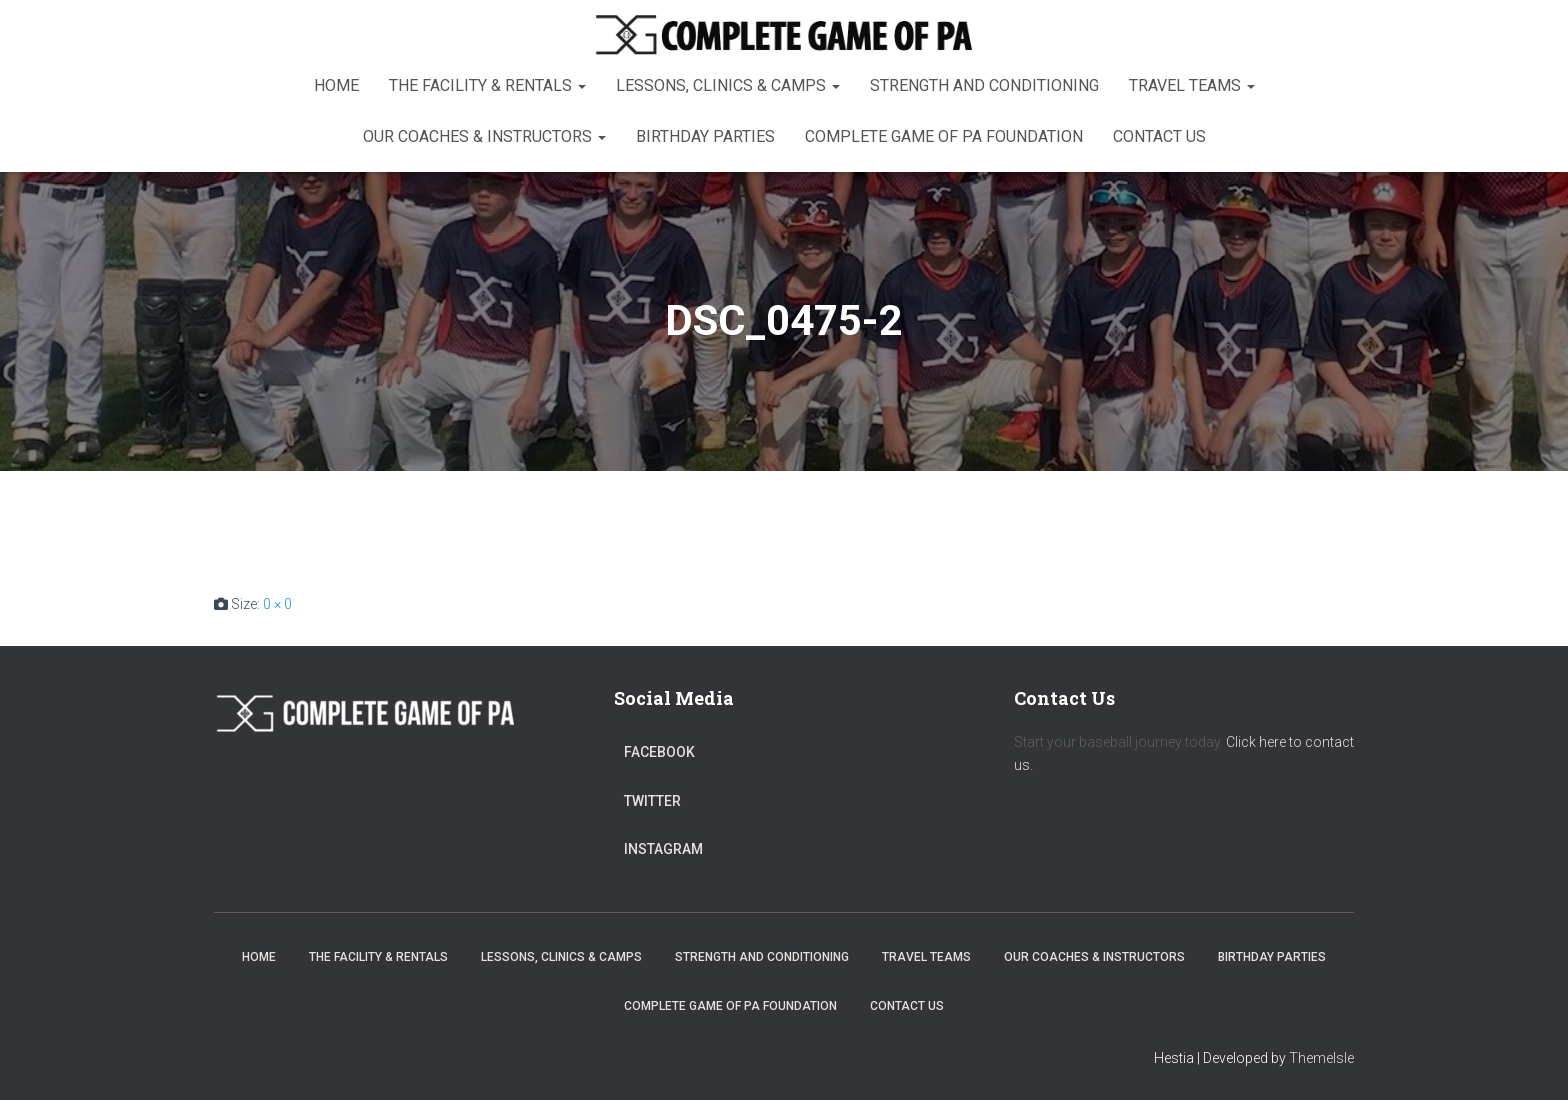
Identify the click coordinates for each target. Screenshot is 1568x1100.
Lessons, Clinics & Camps (728, 85)
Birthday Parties (705, 136)
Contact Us (1159, 136)
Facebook (659, 752)
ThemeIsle (1321, 1058)
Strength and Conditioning (984, 85)
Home (336, 85)
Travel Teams (1192, 85)
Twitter (652, 801)
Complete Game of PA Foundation (944, 136)
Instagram (663, 849)
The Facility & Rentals (487, 85)
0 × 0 (277, 604)
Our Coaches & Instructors (484, 136)
